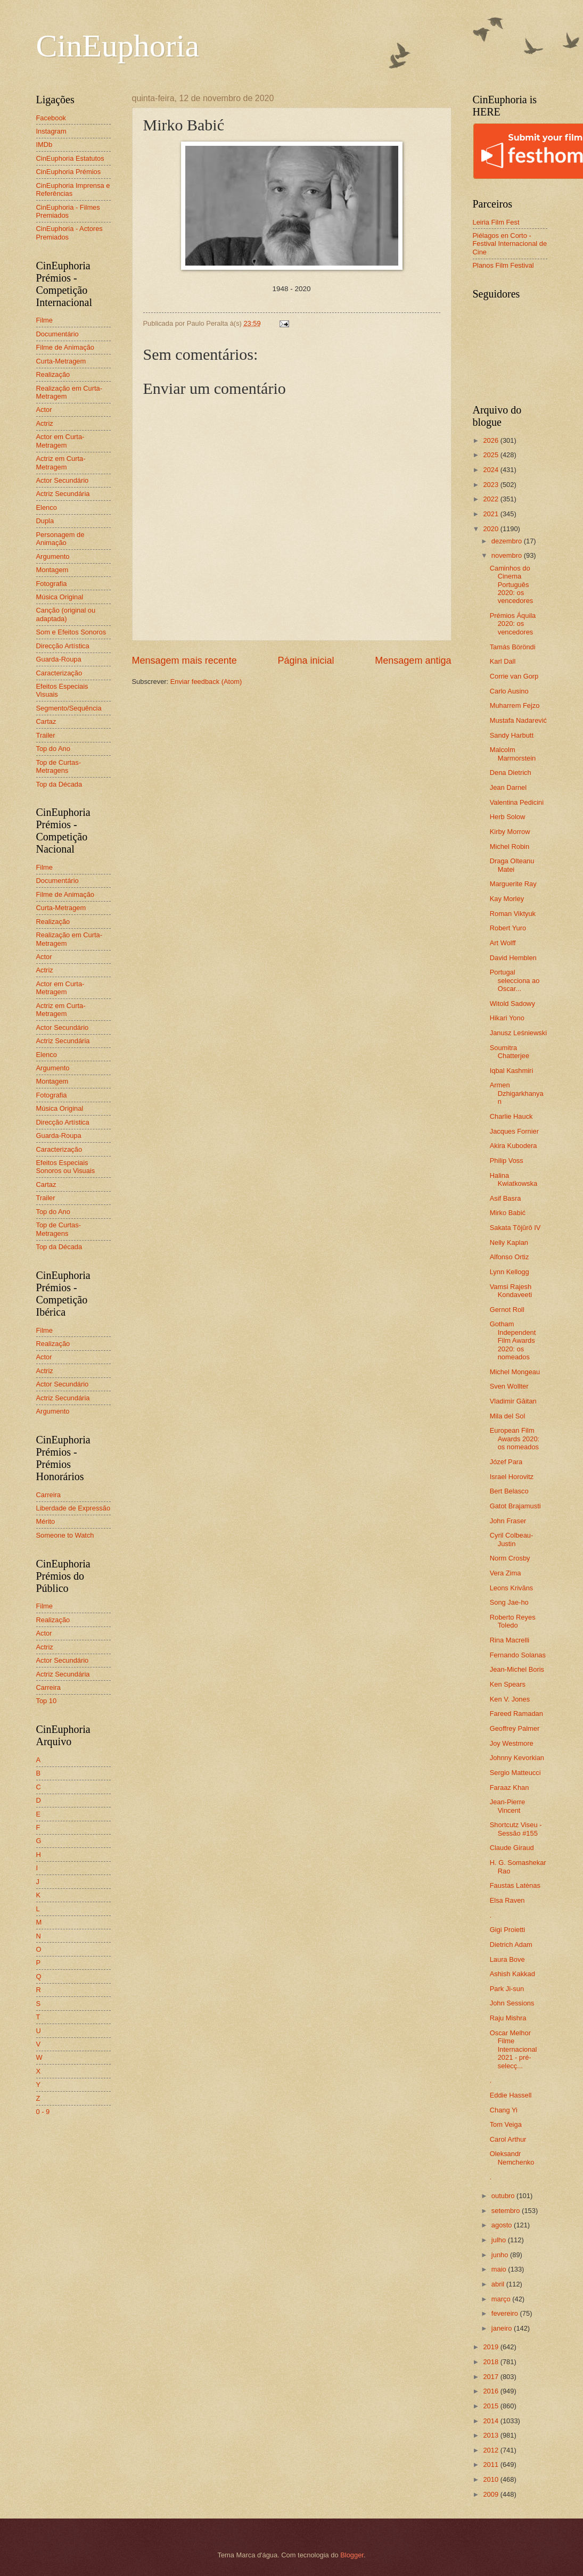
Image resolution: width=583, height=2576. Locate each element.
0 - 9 (43, 2112)
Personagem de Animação (60, 539)
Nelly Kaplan (509, 1242)
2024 (491, 470)
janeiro (502, 2328)
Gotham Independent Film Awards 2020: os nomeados (513, 1340)
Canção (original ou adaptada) (66, 614)
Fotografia (51, 584)
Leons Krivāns (511, 1588)
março (501, 2299)
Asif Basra (505, 1198)
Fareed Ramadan (516, 1714)
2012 (491, 2450)
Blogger (352, 2555)
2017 (491, 2377)
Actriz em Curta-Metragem (61, 462)
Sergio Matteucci (515, 1773)
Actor (44, 410)
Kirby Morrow (510, 832)
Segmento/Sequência (69, 708)
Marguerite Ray (513, 884)
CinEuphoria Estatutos (70, 158)
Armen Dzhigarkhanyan (517, 1093)
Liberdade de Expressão (73, 1508)
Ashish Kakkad (512, 1974)
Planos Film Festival (503, 265)
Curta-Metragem (61, 361)
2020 (491, 529)
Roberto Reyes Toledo (513, 1621)
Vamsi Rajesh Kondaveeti (511, 1291)
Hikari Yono (507, 1018)
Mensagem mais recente (184, 660)
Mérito (45, 1521)
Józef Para (506, 1462)
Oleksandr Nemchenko (512, 2158)
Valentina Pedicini (517, 802)
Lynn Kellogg (509, 1272)
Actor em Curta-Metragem (60, 441)
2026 (491, 440)
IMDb (44, 144)
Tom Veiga (506, 2124)
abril (498, 2284)
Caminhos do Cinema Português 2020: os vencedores (511, 584)
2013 (491, 2435)
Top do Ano (53, 749)
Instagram (51, 131)
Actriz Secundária (63, 494)
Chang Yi (504, 2110)
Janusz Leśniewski (518, 1033)
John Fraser (508, 1521)
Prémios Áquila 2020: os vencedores (513, 624)
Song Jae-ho (509, 1602)
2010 (491, 2479)
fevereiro (505, 2313)
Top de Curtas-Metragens (58, 766)
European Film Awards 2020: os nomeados (515, 1438)
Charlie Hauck (511, 1116)
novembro (507, 555)
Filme (44, 320)
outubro (503, 2196)
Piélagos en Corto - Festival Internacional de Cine (510, 244)
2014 (491, 2421)
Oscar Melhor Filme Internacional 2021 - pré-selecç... (513, 2049)
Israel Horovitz (511, 1477)
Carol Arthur (508, 2139)
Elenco (46, 507)
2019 (491, 2347)
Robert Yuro (508, 928)
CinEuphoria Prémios (68, 172)
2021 (491, 514)
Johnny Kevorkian (517, 1758)
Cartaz (46, 721)
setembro (506, 2211)
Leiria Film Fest (496, 222)
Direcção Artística (62, 646)
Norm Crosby (510, 1558)
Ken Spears (507, 1684)
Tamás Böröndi (513, 647)
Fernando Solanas (518, 1655)
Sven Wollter (509, 1386)
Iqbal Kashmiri (511, 1071)
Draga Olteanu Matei (512, 865)
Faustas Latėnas (515, 1885)
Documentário (57, 334)
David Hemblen (513, 958)
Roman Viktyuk (513, 914)
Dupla (45, 521)
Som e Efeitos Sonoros (71, 632)
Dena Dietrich (510, 773)
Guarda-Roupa (58, 659)
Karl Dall (503, 661)
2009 (491, 2494)
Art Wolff (503, 943)
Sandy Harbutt (511, 735)
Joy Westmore (511, 1743)
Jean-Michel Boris (517, 1669)
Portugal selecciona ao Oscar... (515, 980)
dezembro (507, 541)
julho (499, 2240)
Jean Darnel (508, 787)
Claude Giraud (512, 1848)
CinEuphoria (118, 45)
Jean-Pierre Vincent (507, 1806)
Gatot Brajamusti (515, 1506)
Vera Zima (505, 1573)
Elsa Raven (507, 1900)
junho (500, 2255)
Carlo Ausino (509, 691)
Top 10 (46, 1701)
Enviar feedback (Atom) (206, 682)
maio (499, 2269)
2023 (491, 485)
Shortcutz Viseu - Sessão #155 (516, 1829)
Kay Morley (507, 899)
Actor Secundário (62, 480)
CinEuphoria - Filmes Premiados (68, 211)
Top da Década (59, 784)
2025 (491, 455)
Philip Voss (506, 1161)
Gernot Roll (507, 1310)
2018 (491, 2362)
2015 (491, 2406)
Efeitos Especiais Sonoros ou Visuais (65, 1167)
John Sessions (512, 2003)
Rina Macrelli (509, 1640)
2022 (491, 499)
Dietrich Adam (511, 1944)
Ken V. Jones (510, 1699)
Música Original (60, 597)
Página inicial (305, 660)
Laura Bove (507, 1959)
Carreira (48, 1495)
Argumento (53, 556)
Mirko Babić (507, 1213)
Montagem (52, 570)
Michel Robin (509, 847)
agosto (502, 2225)
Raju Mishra (508, 2018)
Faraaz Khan (509, 1787)
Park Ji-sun (507, 1989)
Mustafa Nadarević (518, 720)
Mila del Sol (507, 1416)
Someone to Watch (65, 1535)
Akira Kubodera (513, 1146)
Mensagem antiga (413, 660)
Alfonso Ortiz (509, 1257)
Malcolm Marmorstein (513, 754)
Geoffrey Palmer (515, 1728)
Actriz (44, 423)
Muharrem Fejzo (515, 705)
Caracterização (59, 673)
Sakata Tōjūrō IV (515, 1228)
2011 (491, 2464)
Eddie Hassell (511, 2095)
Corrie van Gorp (514, 676)
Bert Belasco (509, 1491)
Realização (53, 374)
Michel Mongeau (515, 1372)
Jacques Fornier (514, 1131)
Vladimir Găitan (513, 1401)
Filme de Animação (65, 347)
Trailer (45, 735)
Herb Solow (507, 817)
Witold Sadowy (512, 1004)
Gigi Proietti (507, 1930)
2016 (491, 2391)
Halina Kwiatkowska (513, 1179)
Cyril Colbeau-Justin (511, 1539)
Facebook (51, 118)
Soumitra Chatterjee (509, 1052)
